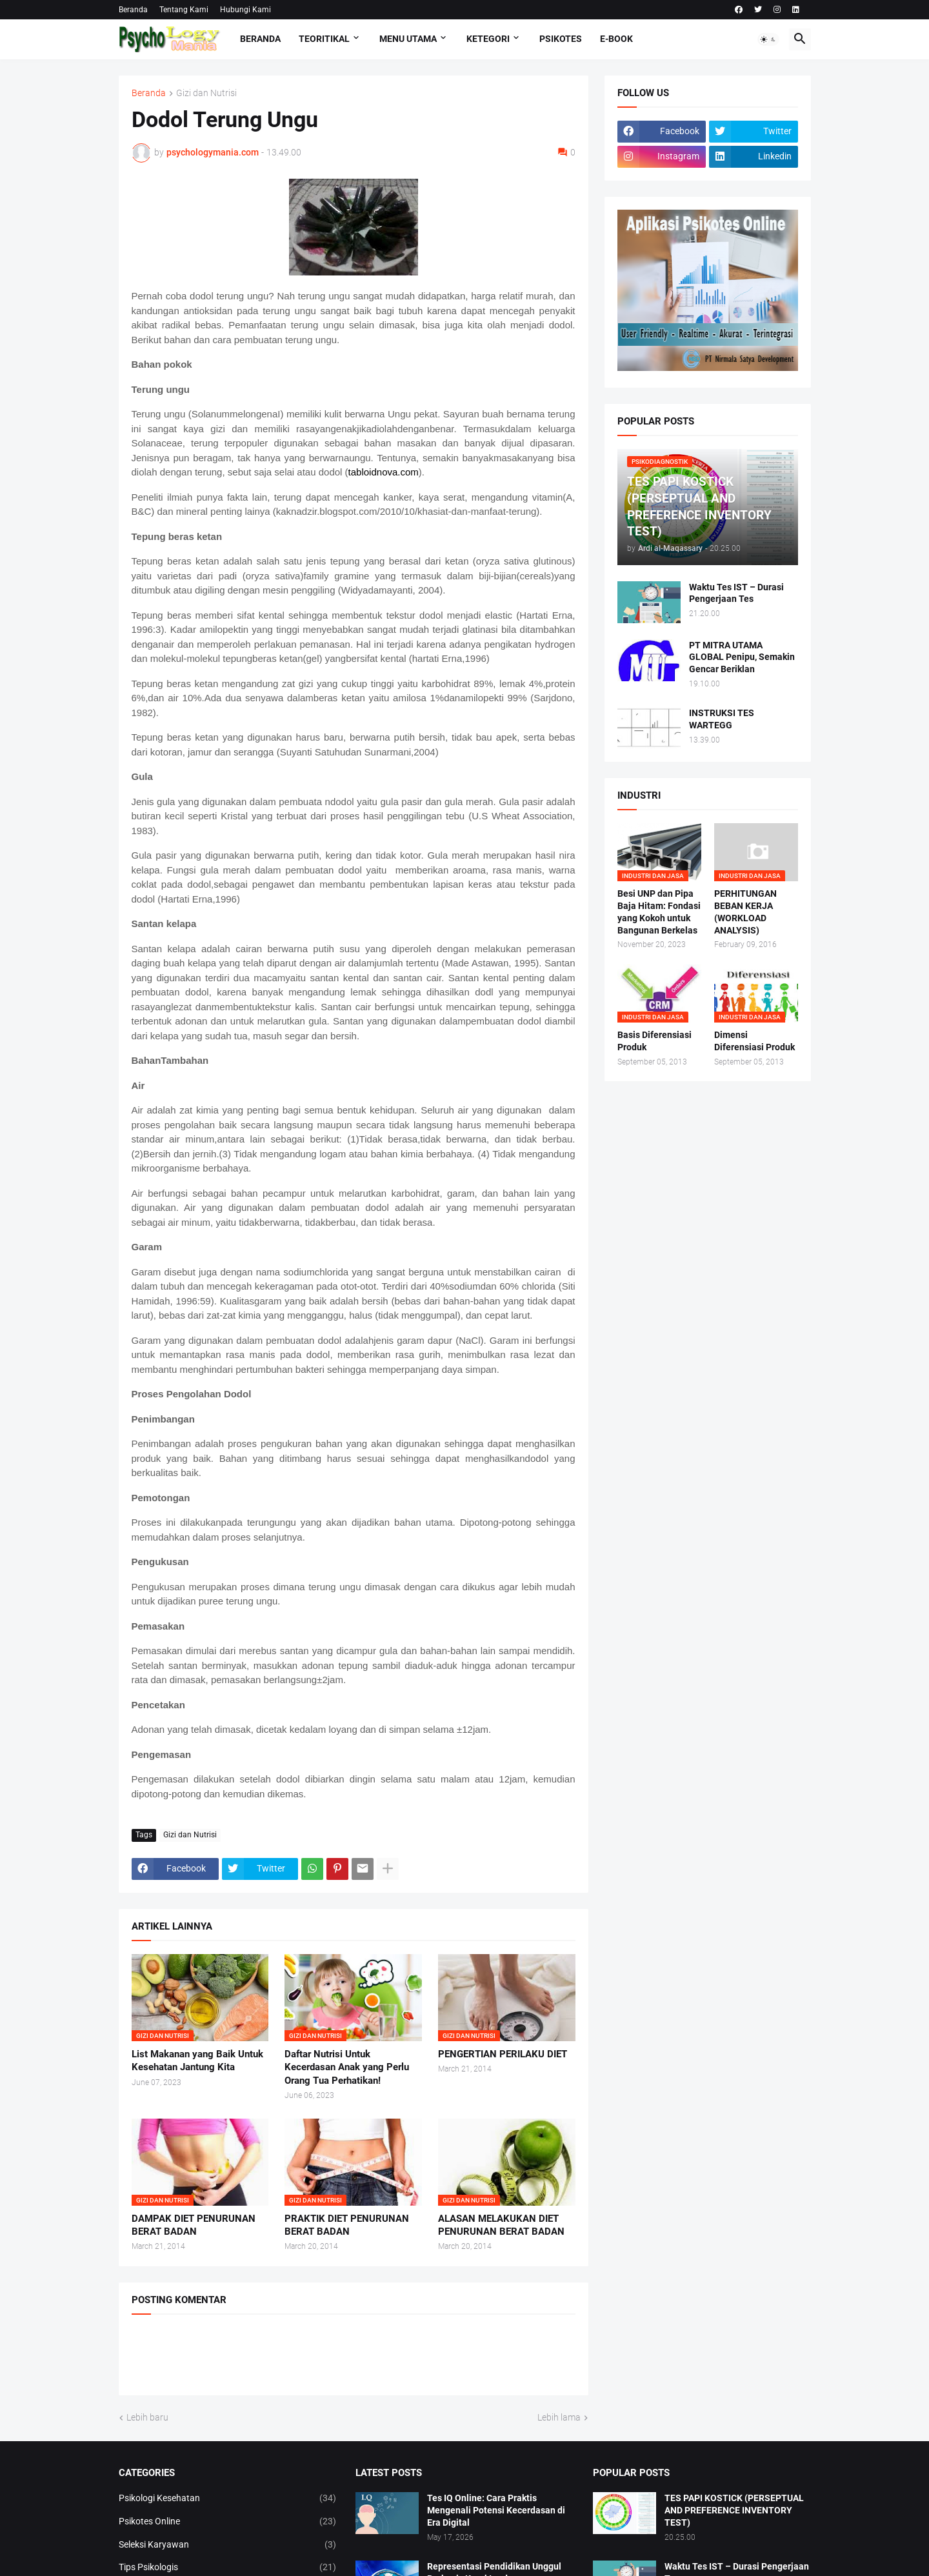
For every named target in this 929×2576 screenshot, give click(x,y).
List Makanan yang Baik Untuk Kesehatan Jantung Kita (197, 2060)
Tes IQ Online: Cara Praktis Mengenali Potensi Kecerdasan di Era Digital (496, 2510)
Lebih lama (559, 2417)
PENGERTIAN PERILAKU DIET (502, 2054)
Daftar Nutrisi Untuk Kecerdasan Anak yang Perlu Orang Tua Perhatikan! (347, 2067)
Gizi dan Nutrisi (206, 93)
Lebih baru (147, 2417)
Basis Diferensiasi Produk (654, 1041)
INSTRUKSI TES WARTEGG (721, 719)
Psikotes (560, 39)
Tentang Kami (183, 9)
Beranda (133, 9)
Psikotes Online (228, 2521)
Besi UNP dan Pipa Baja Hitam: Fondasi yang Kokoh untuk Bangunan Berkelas (659, 911)
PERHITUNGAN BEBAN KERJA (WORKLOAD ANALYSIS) (745, 911)
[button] (768, 39)
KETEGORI (488, 39)
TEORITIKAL (324, 39)
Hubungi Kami (245, 9)
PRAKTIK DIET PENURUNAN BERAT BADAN (347, 2225)
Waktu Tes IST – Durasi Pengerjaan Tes (736, 593)
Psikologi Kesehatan (228, 2498)
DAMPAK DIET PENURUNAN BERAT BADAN (193, 2225)
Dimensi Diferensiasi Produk (754, 1041)
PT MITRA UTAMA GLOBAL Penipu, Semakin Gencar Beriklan (742, 657)
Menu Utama (408, 39)
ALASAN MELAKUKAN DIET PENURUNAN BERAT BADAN (501, 2225)
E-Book (616, 39)
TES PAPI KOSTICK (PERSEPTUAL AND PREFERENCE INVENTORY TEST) (734, 2510)
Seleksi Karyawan (228, 2545)
